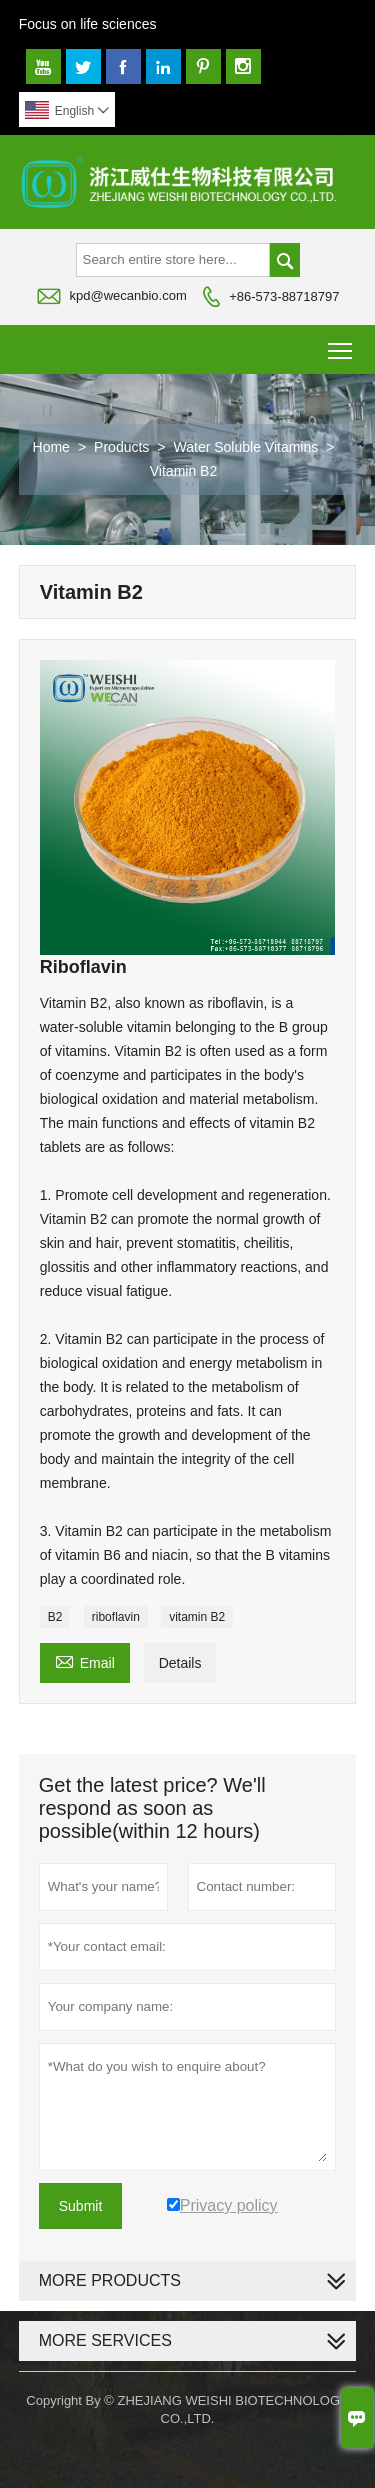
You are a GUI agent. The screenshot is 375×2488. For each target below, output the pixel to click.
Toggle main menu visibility (341, 343)
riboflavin (116, 1617)
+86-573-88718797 (284, 296)
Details (180, 1663)
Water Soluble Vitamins (246, 447)
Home (51, 447)
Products (121, 447)
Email (85, 1660)
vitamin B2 (197, 1617)
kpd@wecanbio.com (128, 295)
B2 (55, 1617)
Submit (81, 2206)
